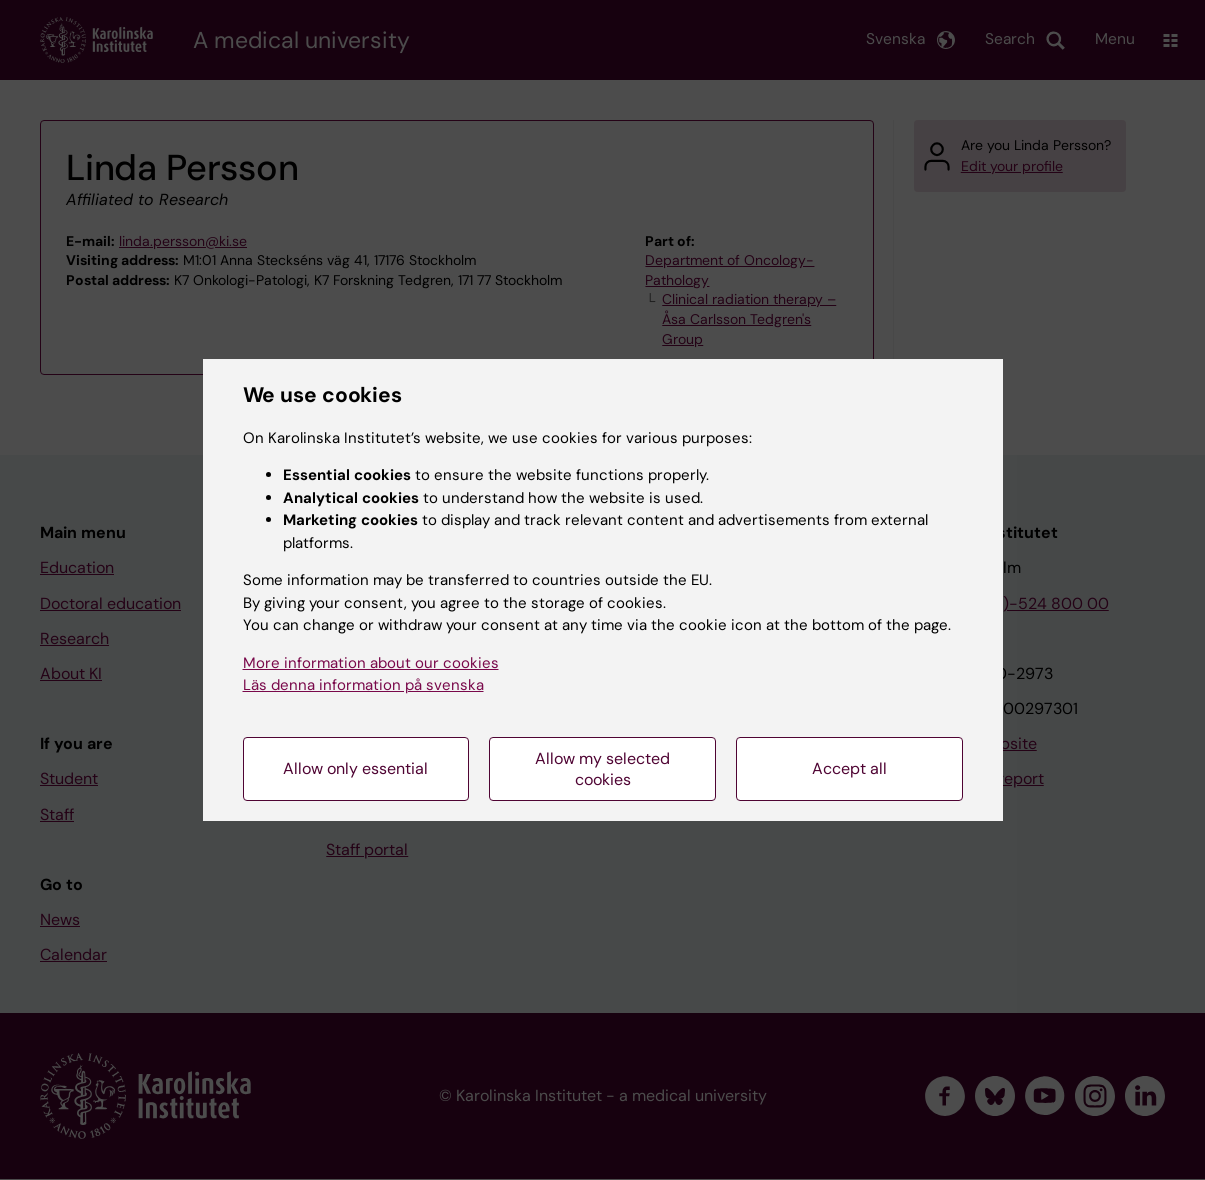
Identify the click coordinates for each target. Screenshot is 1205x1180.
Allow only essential (355, 768)
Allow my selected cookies (602, 769)
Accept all (849, 768)
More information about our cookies (371, 663)
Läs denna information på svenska (363, 685)
